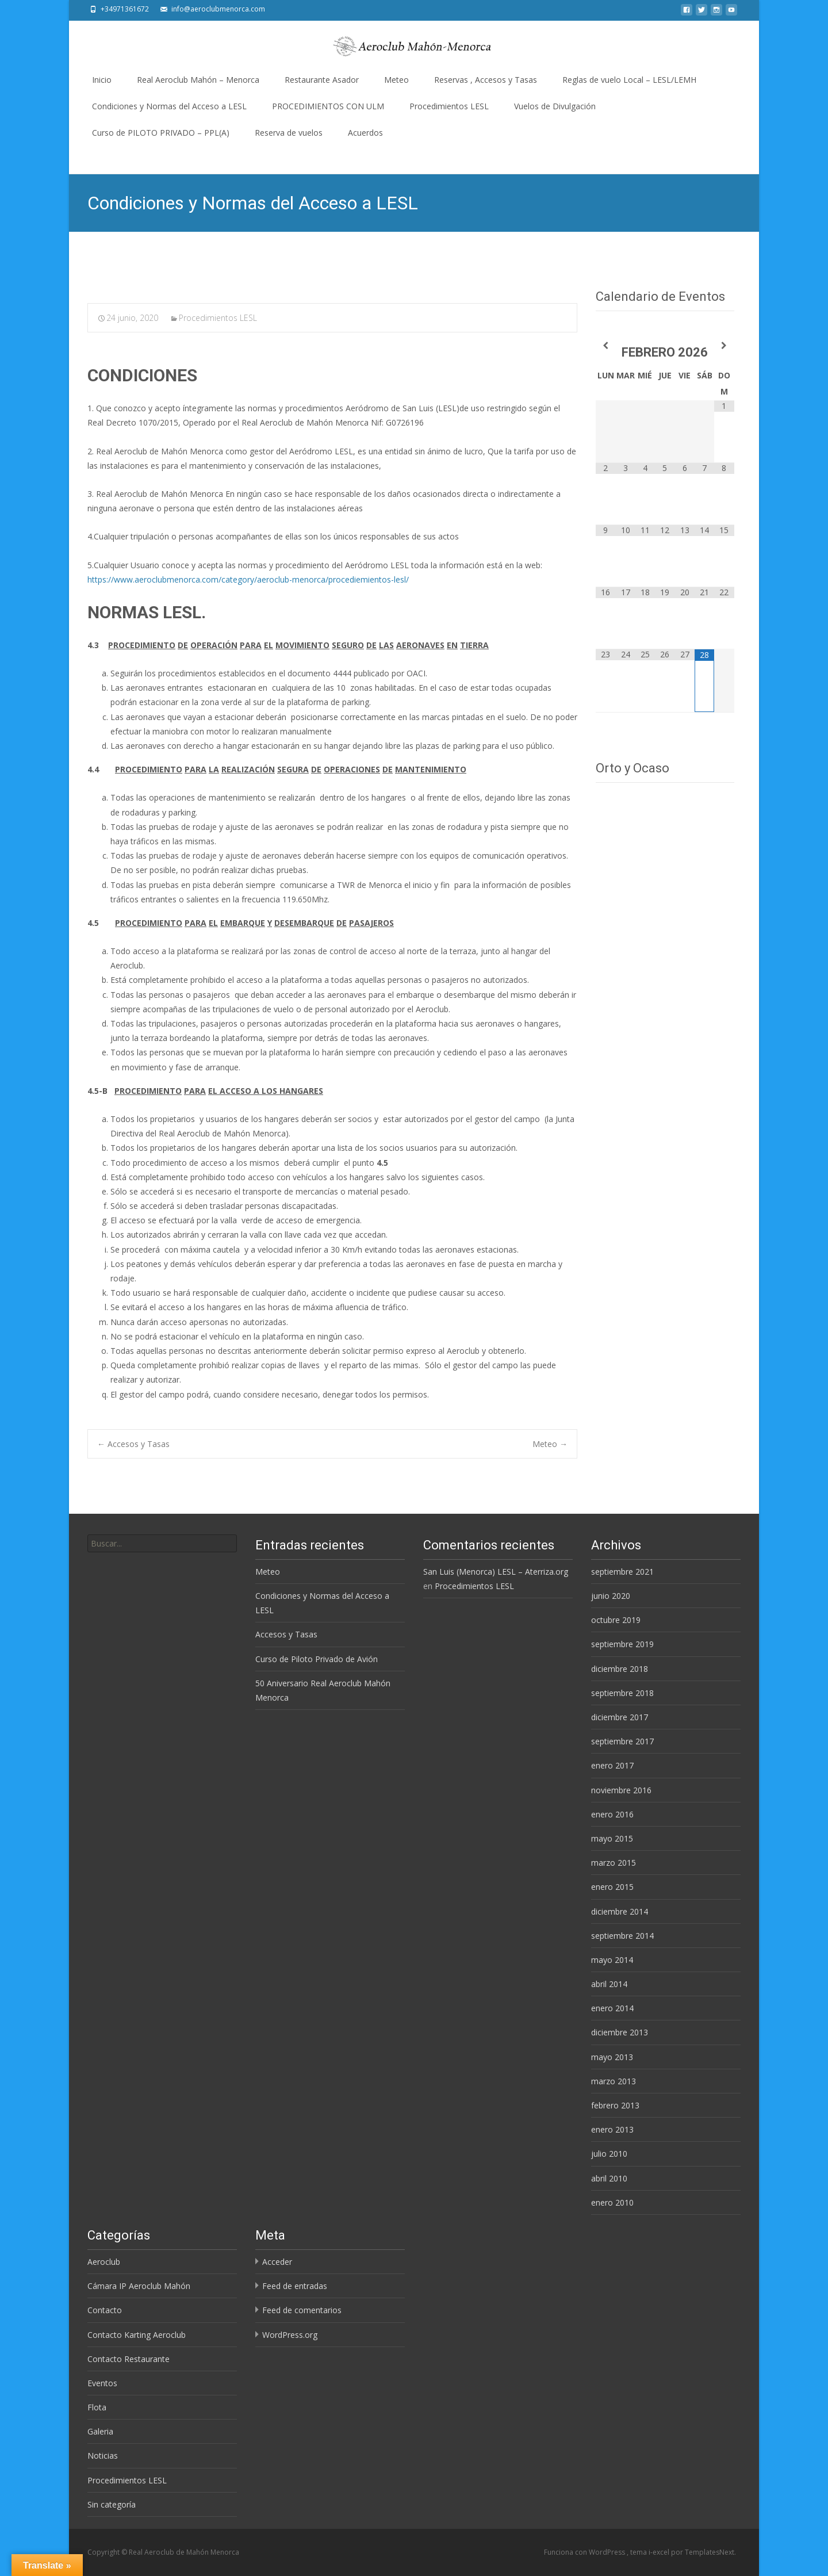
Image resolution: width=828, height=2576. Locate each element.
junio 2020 (610, 1595)
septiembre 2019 (622, 1644)
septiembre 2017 (622, 1741)
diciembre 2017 (619, 1717)
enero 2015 (612, 1886)
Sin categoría (111, 2504)
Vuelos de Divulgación (555, 106)
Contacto (104, 2310)
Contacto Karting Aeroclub (136, 2334)
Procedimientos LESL (449, 106)
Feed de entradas (294, 2285)
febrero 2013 (615, 2105)
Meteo (396, 79)
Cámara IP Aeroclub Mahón (138, 2285)
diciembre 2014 (619, 1911)
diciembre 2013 (619, 2032)
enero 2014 (612, 2008)
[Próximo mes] (724, 345)
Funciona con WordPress (585, 2552)
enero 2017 (612, 1765)
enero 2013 (612, 2129)
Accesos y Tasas (133, 1443)
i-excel (660, 2552)
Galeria (100, 2431)
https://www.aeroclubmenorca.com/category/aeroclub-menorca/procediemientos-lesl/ (248, 579)
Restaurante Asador (322, 79)
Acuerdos (365, 132)
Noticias (102, 2455)
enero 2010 (612, 2202)
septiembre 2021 (622, 1571)
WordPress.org (289, 2334)
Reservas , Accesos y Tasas (485, 79)
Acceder (277, 2261)
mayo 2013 (612, 2056)
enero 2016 (612, 1814)
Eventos (102, 2383)
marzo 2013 (613, 2081)
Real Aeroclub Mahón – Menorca (198, 79)
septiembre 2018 (622, 1692)
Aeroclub (103, 2261)
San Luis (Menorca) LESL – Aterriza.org (495, 1571)
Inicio (102, 79)
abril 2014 (609, 1983)
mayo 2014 (612, 1959)
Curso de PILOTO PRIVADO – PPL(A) (160, 132)
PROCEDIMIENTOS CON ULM (328, 106)
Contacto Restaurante (128, 2358)
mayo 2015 (612, 1838)
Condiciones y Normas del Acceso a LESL (169, 106)
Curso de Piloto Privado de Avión (316, 1658)
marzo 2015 (613, 1862)
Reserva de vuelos (289, 132)
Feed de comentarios (302, 2310)
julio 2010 (609, 2153)
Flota (96, 2407)
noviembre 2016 (621, 1790)
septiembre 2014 (622, 1935)
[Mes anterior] (605, 345)
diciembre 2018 (619, 1668)
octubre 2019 (616, 1619)
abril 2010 (609, 2178)
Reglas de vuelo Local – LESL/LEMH (629, 79)
